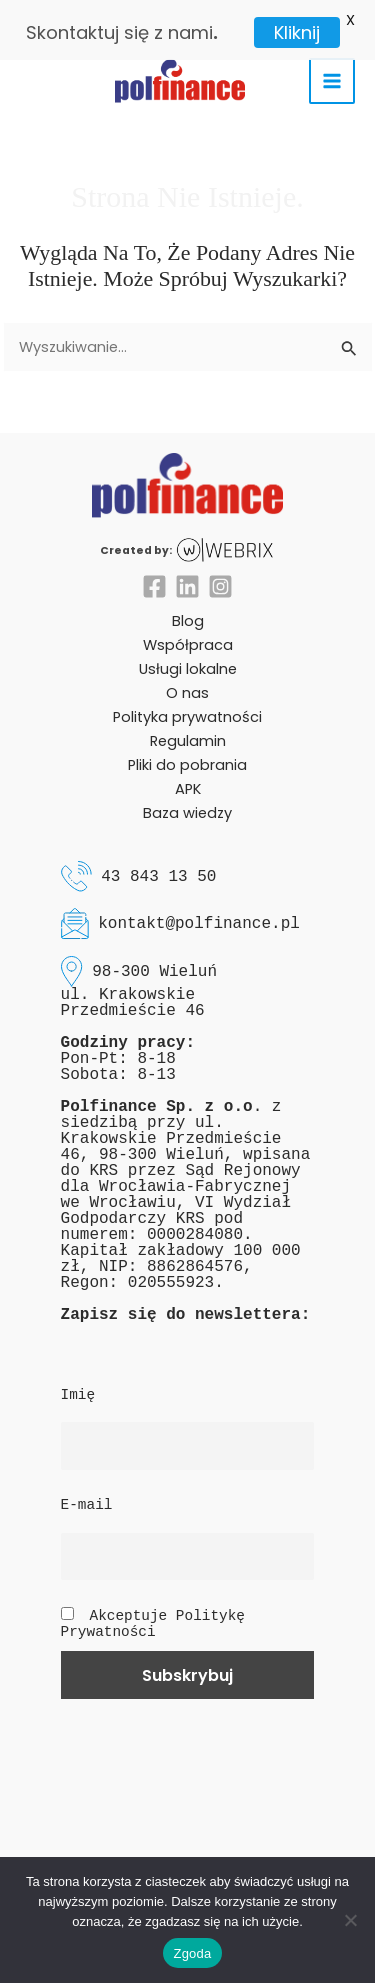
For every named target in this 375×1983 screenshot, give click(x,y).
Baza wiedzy (187, 800)
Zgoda (192, 1953)
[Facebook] (154, 572)
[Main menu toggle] (332, 68)
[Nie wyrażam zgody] (350, 1920)
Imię (78, 1381)
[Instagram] (220, 572)
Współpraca (188, 631)
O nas (187, 679)
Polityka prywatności (187, 704)
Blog (188, 607)
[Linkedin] (187, 572)
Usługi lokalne (188, 655)
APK (188, 776)
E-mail (87, 1492)
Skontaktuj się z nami (119, 32)
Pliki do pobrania (187, 752)
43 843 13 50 (158, 863)
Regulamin (188, 728)
